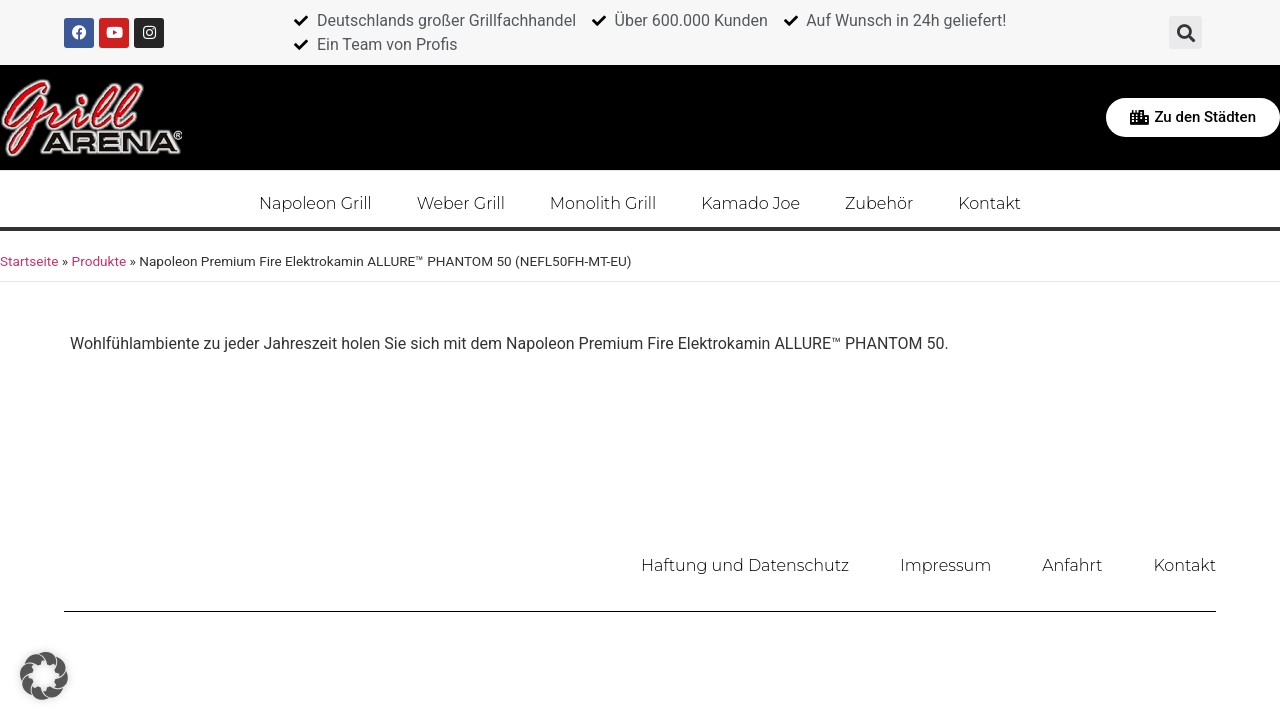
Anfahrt (1073, 563)
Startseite (29, 260)
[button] (1185, 32)
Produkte (99, 260)
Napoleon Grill (315, 202)
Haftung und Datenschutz (748, 563)
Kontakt (989, 202)
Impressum (947, 563)
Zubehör (879, 202)
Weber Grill (461, 202)
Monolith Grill (603, 202)
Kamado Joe (750, 202)
